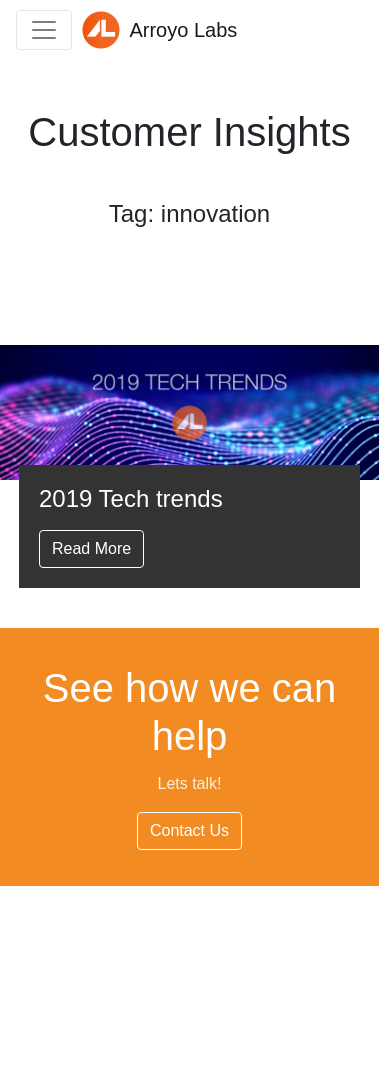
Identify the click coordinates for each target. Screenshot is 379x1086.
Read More (91, 548)
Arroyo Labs (159, 30)
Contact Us (189, 830)
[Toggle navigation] (44, 30)
